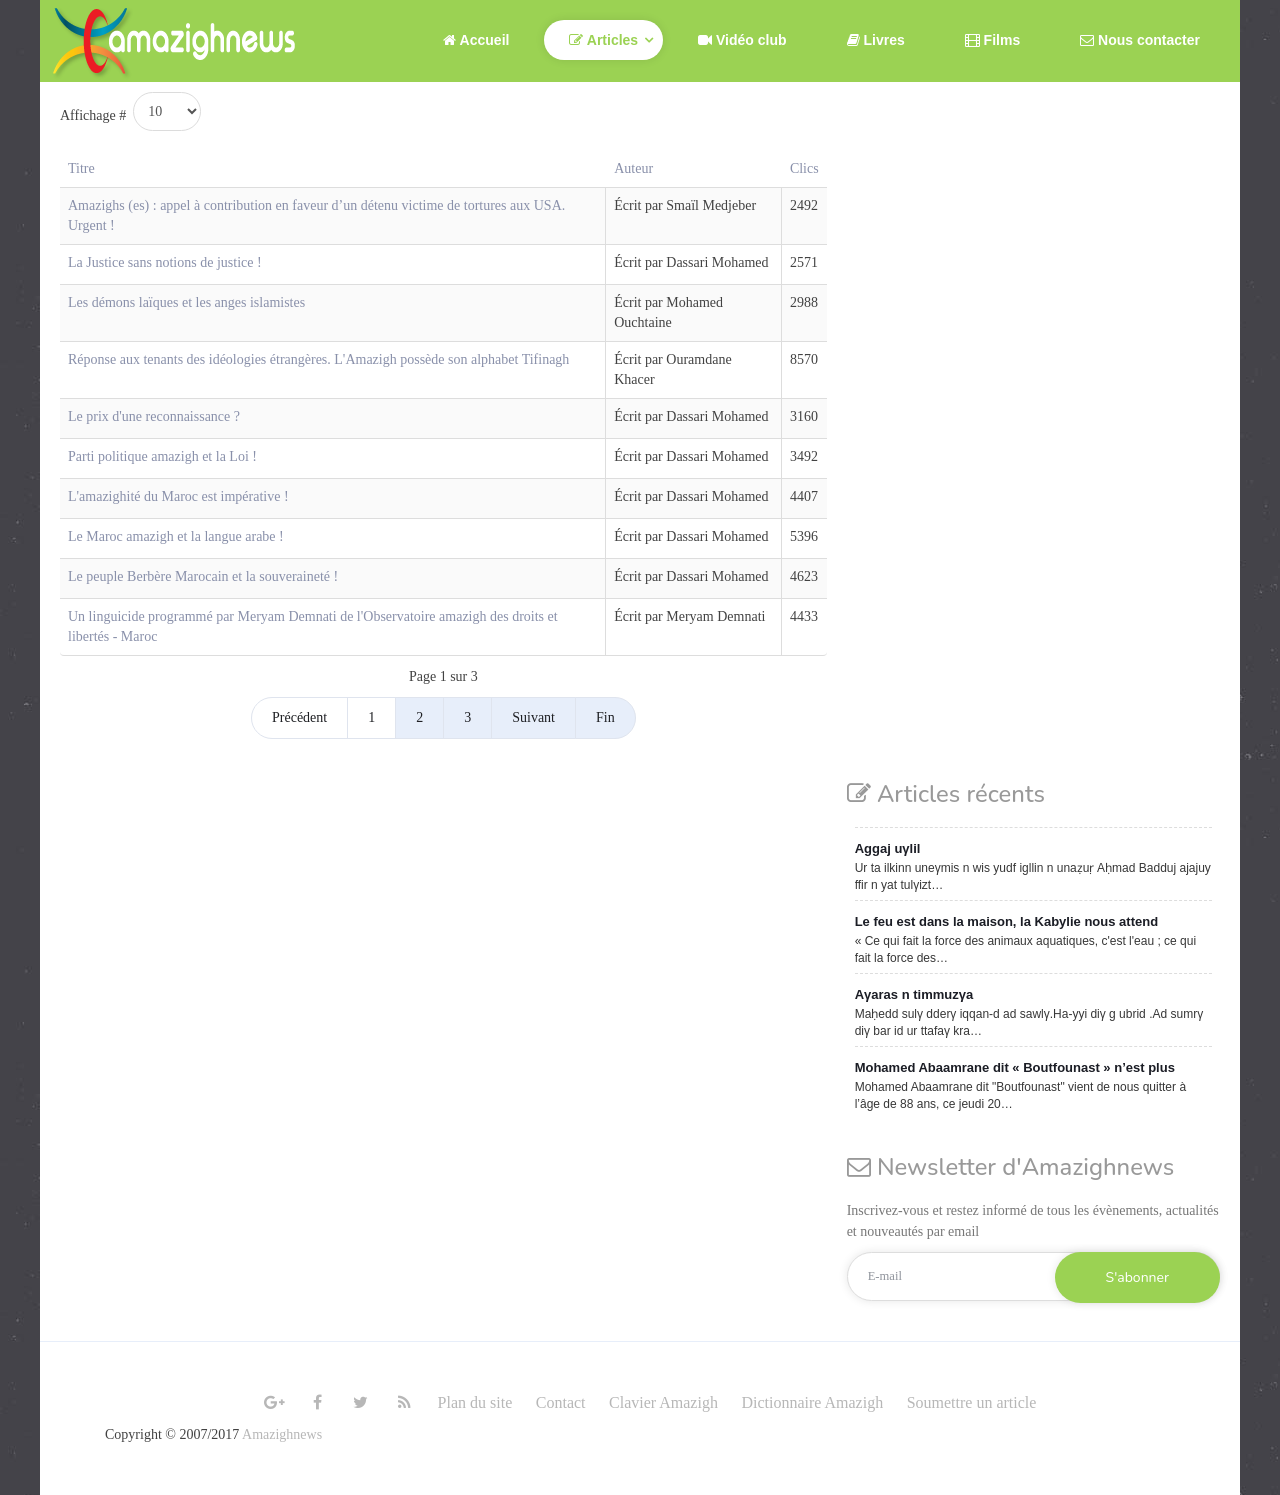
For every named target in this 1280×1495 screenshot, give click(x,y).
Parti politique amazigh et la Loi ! (162, 456)
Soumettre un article (972, 1402)
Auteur (633, 168)
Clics (804, 168)
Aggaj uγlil (888, 848)
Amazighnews (282, 1434)
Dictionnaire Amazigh (812, 1402)
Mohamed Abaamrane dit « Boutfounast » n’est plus (1015, 1067)
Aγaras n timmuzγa (914, 994)
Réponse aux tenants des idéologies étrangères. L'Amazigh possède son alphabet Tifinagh (318, 359)
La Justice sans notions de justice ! (165, 262)
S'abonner (1137, 1277)
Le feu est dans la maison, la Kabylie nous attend (1006, 921)
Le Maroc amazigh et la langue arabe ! (176, 536)
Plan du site (475, 1402)
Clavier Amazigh (663, 1402)
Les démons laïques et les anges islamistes (186, 302)
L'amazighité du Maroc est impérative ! (178, 496)
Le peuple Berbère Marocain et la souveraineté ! (203, 576)
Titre (81, 168)
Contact (561, 1402)
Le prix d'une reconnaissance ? (154, 416)
